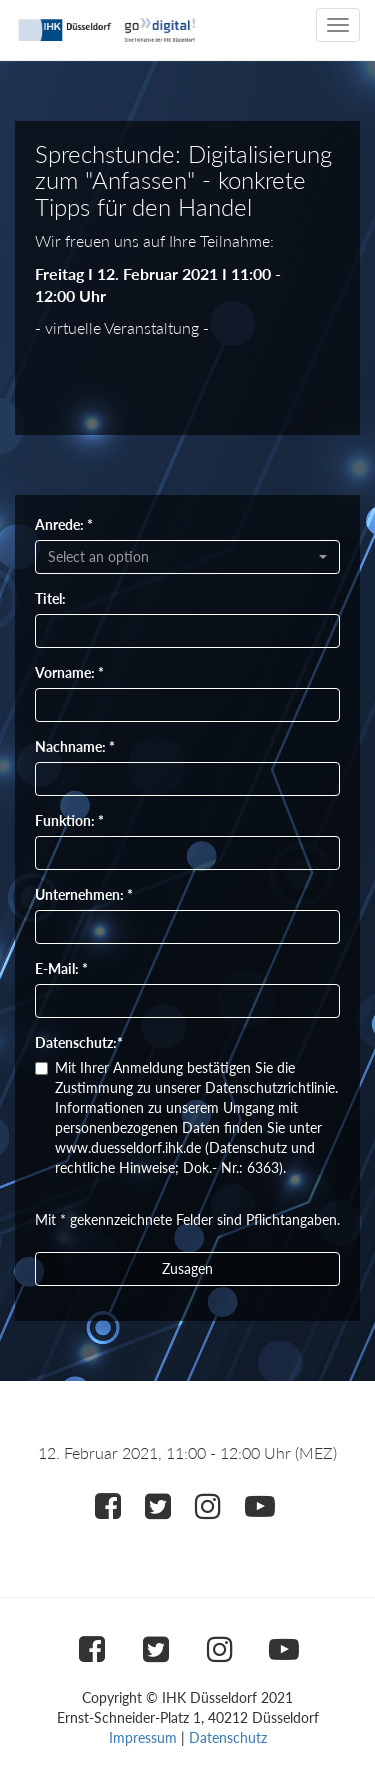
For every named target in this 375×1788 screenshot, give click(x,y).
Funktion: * (69, 820)
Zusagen (187, 1268)
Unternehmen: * (84, 894)
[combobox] (187, 557)
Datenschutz (228, 1737)
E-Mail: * (61, 968)
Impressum (143, 1737)
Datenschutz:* (79, 1042)
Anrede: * (64, 524)
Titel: (50, 598)
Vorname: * (69, 672)
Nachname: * (75, 746)
